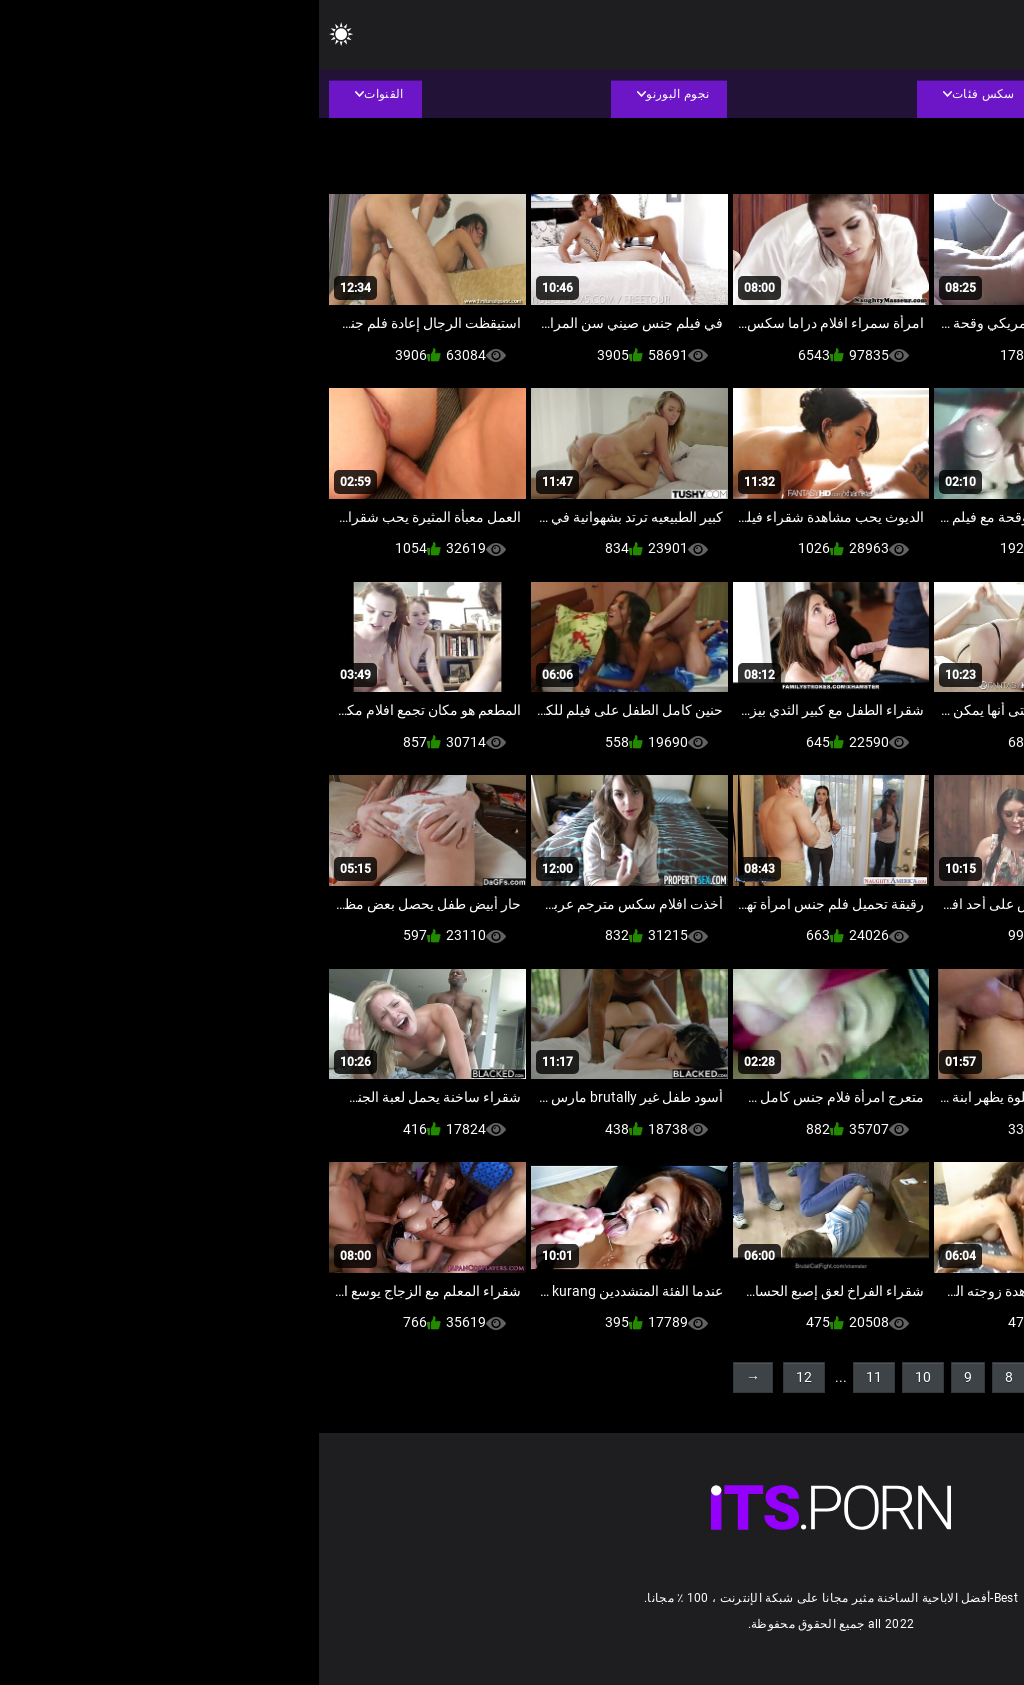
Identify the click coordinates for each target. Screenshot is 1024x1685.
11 (555, 1377)
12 (485, 1377)
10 (604, 1377)
